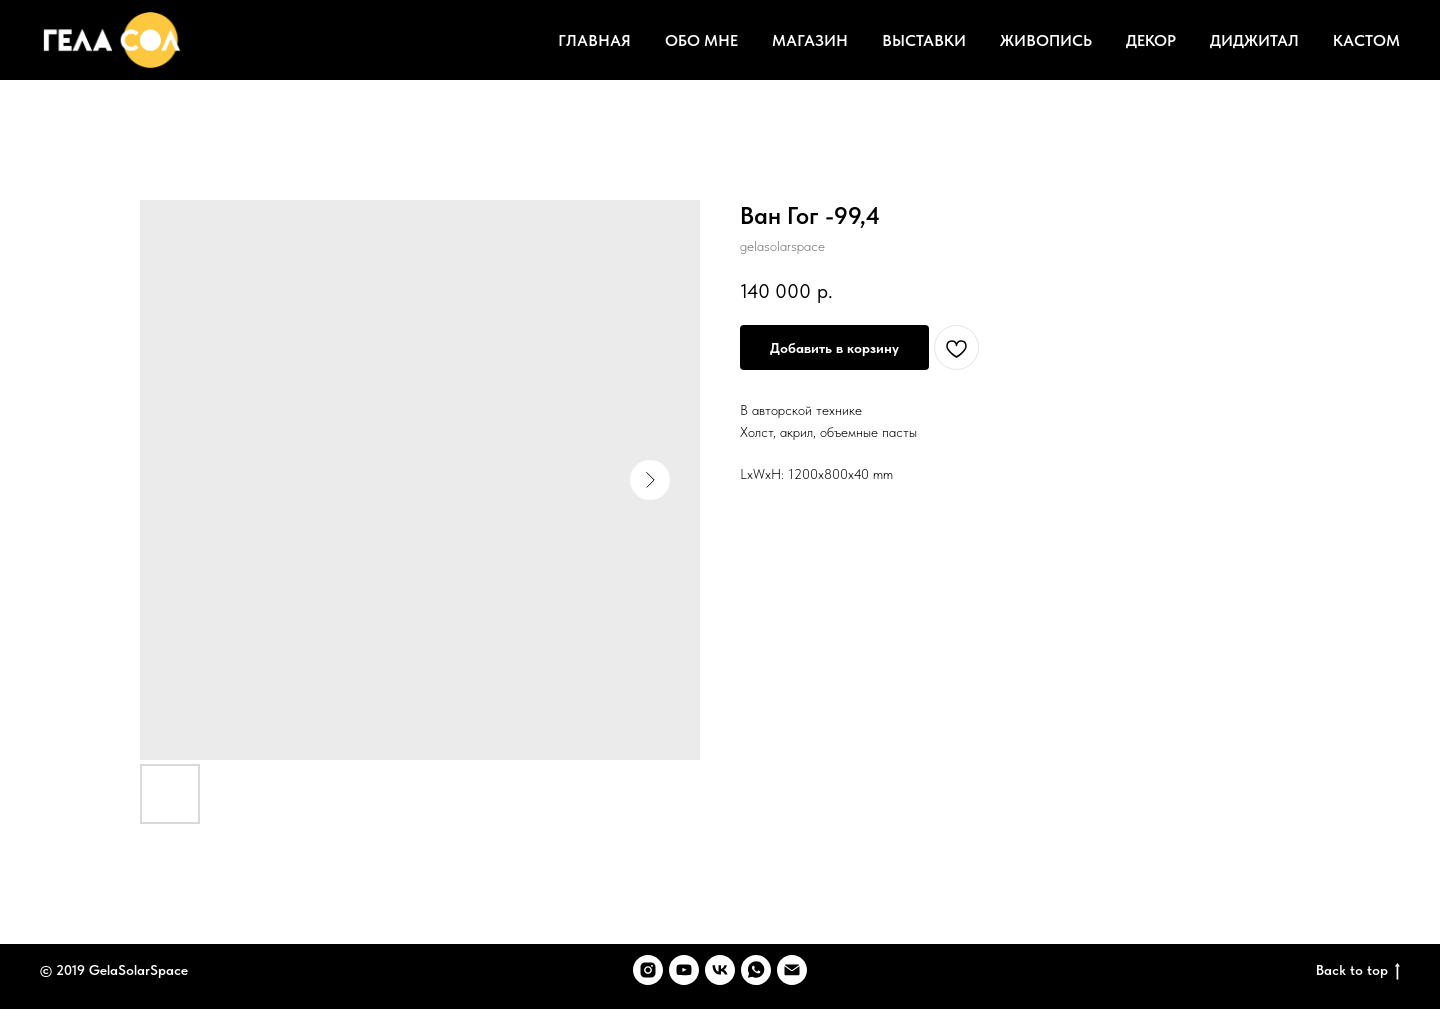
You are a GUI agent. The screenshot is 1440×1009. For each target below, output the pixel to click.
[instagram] (648, 970)
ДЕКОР (1151, 40)
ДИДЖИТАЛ (1254, 40)
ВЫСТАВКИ (924, 40)
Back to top (1358, 971)
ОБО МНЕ (701, 40)
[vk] (720, 970)
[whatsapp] (756, 970)
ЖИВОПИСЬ (1046, 40)
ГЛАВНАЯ (594, 40)
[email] (792, 970)
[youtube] (684, 970)
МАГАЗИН (810, 40)
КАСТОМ (1366, 40)
